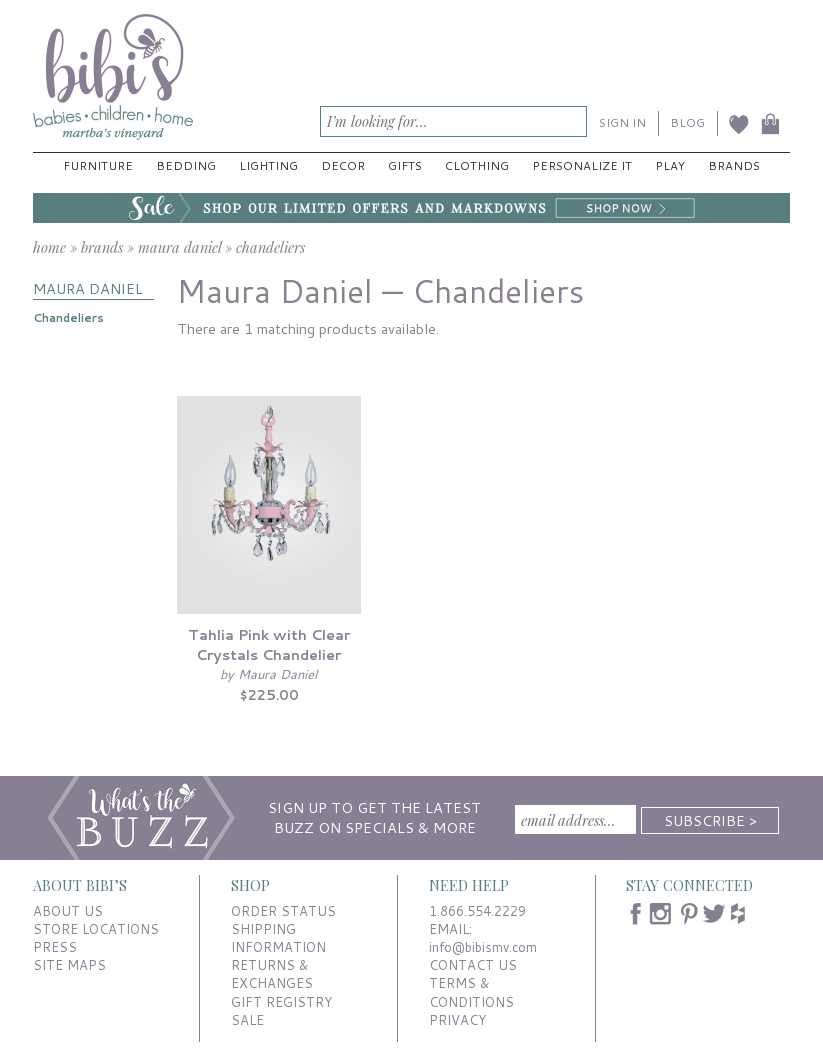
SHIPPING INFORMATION (278, 938)
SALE (247, 1020)
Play (670, 165)
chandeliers (270, 247)
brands (102, 247)
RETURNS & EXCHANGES (272, 974)
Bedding (186, 165)
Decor (343, 165)
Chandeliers (68, 317)
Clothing (477, 165)
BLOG (687, 122)
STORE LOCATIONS (96, 929)
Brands (734, 165)
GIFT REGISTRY (281, 1002)
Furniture (98, 165)
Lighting (268, 165)
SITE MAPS (69, 965)
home (49, 247)
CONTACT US (473, 965)
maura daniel (179, 247)
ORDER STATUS (283, 911)
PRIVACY (457, 1020)
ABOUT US (68, 911)
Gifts (405, 165)
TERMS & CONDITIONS (471, 992)
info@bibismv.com (483, 947)
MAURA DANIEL (88, 288)
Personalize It (582, 165)
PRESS (55, 947)
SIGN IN (622, 122)
